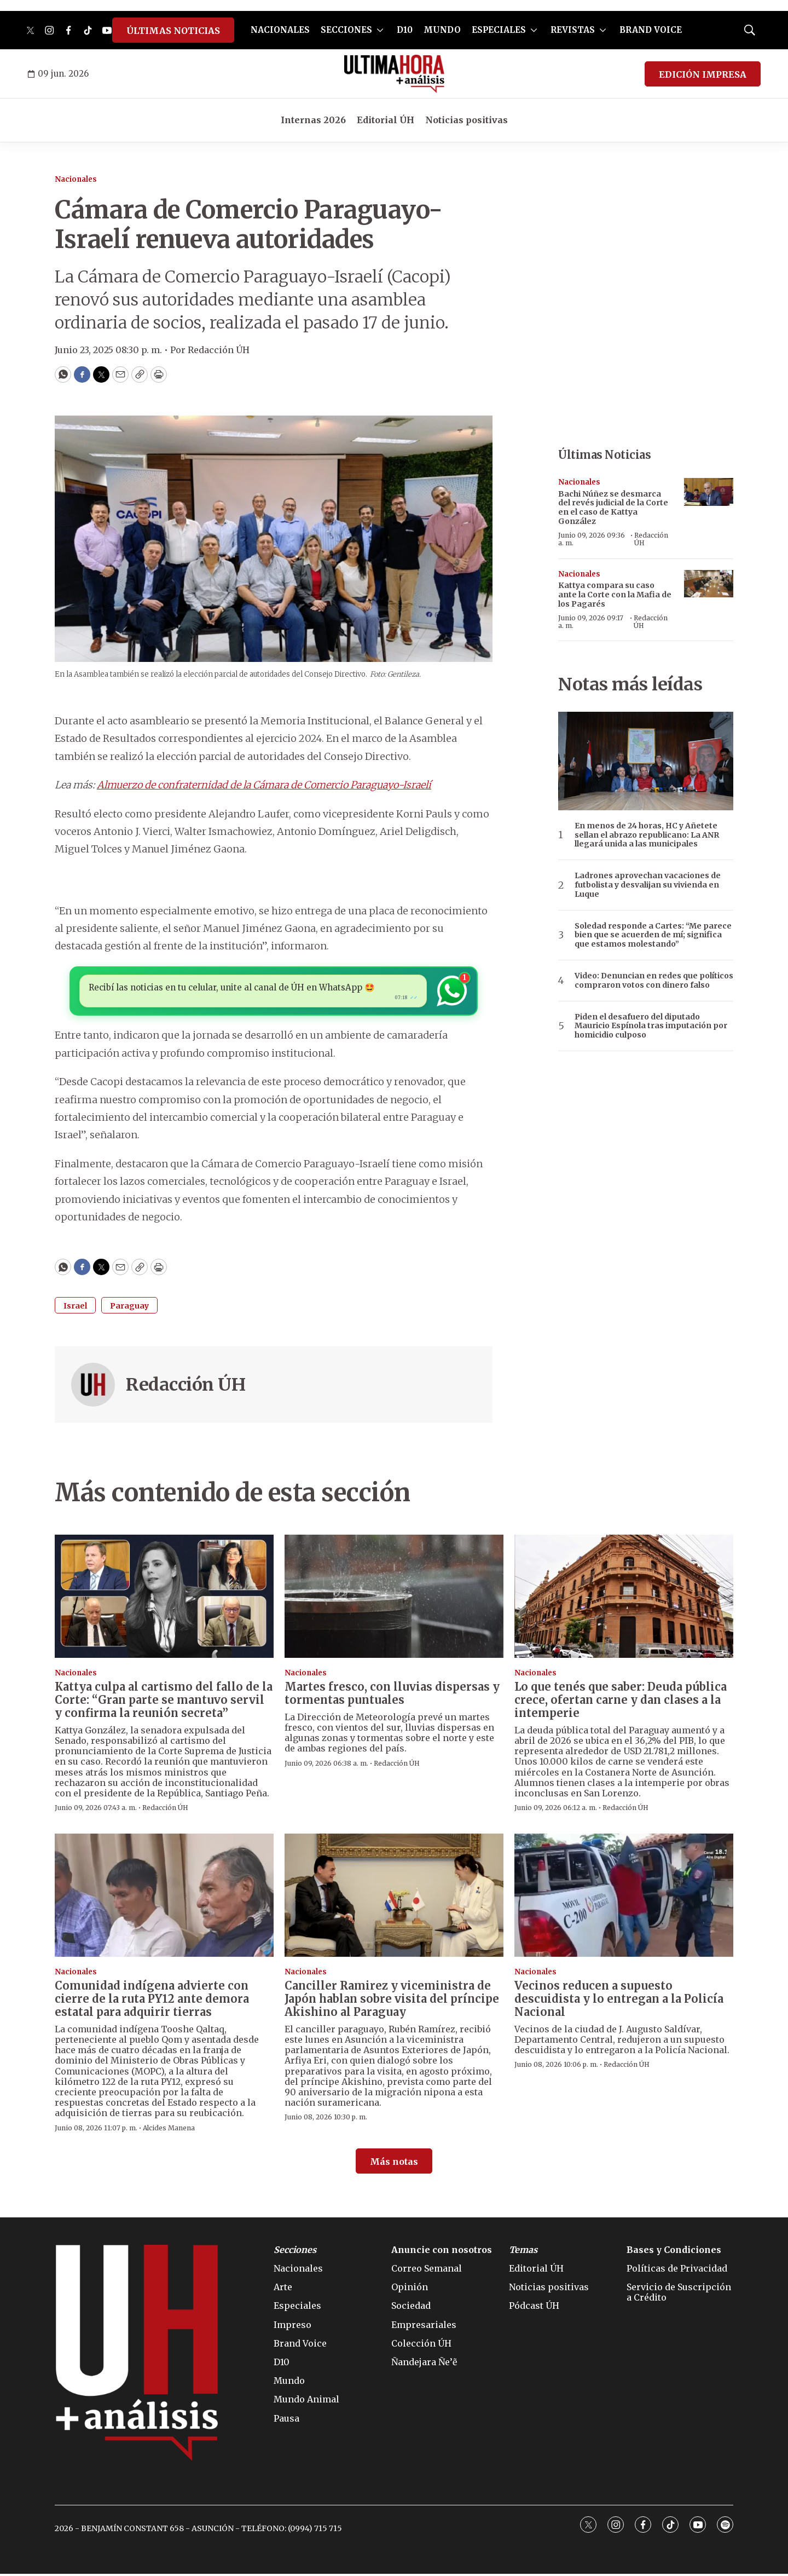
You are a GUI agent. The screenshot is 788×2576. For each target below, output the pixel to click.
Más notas (394, 2163)
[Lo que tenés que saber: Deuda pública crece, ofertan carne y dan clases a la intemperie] (623, 1598)
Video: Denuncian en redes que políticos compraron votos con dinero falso (654, 980)
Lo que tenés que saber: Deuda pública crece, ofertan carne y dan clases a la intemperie (620, 1702)
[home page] (394, 74)
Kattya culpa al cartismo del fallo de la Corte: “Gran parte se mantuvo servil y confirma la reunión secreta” (164, 1702)
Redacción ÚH (185, 1387)
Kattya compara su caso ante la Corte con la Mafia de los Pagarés (614, 594)
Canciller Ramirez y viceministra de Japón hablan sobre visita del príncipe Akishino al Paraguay (392, 2001)
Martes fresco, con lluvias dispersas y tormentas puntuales (392, 1695)
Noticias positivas (466, 119)
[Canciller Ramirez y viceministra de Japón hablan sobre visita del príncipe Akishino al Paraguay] (394, 1897)
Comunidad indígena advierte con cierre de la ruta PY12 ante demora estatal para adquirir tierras (152, 2001)
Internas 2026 (313, 119)
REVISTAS (573, 30)
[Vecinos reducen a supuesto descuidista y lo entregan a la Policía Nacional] (623, 1897)
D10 (405, 30)
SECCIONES (346, 30)
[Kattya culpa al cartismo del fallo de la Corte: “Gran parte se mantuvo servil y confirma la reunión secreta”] (164, 1598)
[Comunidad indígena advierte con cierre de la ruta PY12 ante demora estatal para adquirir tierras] (164, 1897)
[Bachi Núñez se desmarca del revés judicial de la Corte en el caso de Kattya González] (708, 492)
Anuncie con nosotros (441, 2252)
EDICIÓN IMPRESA (702, 74)
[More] (380, 30)
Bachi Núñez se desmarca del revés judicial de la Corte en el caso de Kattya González (613, 507)
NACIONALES (280, 30)
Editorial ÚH (385, 119)
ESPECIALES (499, 30)
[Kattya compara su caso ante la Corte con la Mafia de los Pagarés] (708, 584)
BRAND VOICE (650, 30)
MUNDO (442, 30)
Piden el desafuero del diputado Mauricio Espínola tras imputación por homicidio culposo (651, 1026)
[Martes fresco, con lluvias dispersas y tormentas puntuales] (394, 1598)
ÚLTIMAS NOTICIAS (173, 30)
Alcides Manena (169, 2130)
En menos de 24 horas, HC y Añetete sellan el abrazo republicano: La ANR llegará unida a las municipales (647, 835)
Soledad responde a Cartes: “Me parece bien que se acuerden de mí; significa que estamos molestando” (653, 935)
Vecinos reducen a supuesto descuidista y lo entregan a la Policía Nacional (618, 2001)
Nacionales (76, 179)
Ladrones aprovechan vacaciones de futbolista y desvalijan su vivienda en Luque (648, 884)
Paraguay (129, 1308)
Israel (75, 1308)
